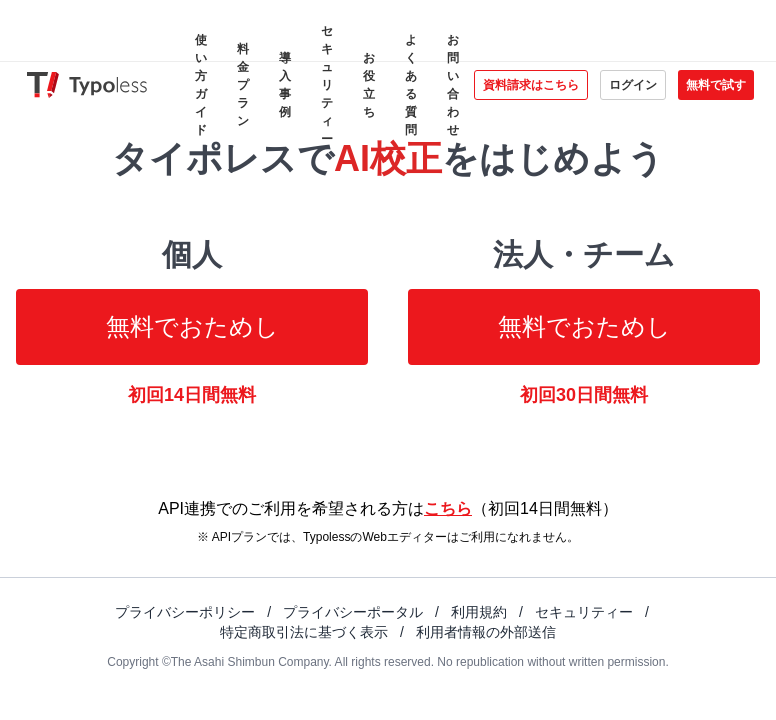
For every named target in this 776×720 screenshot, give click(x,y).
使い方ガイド (201, 85)
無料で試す (716, 85)
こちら (448, 508)
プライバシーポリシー (185, 612)
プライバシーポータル (353, 612)
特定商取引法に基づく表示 (304, 632)
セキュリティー (327, 85)
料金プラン (243, 85)
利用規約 (479, 612)
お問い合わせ (453, 85)
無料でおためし (192, 326)
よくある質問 (411, 85)
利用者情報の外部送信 (486, 632)
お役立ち (369, 85)
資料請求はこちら (531, 85)
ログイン (633, 85)
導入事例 (285, 85)
